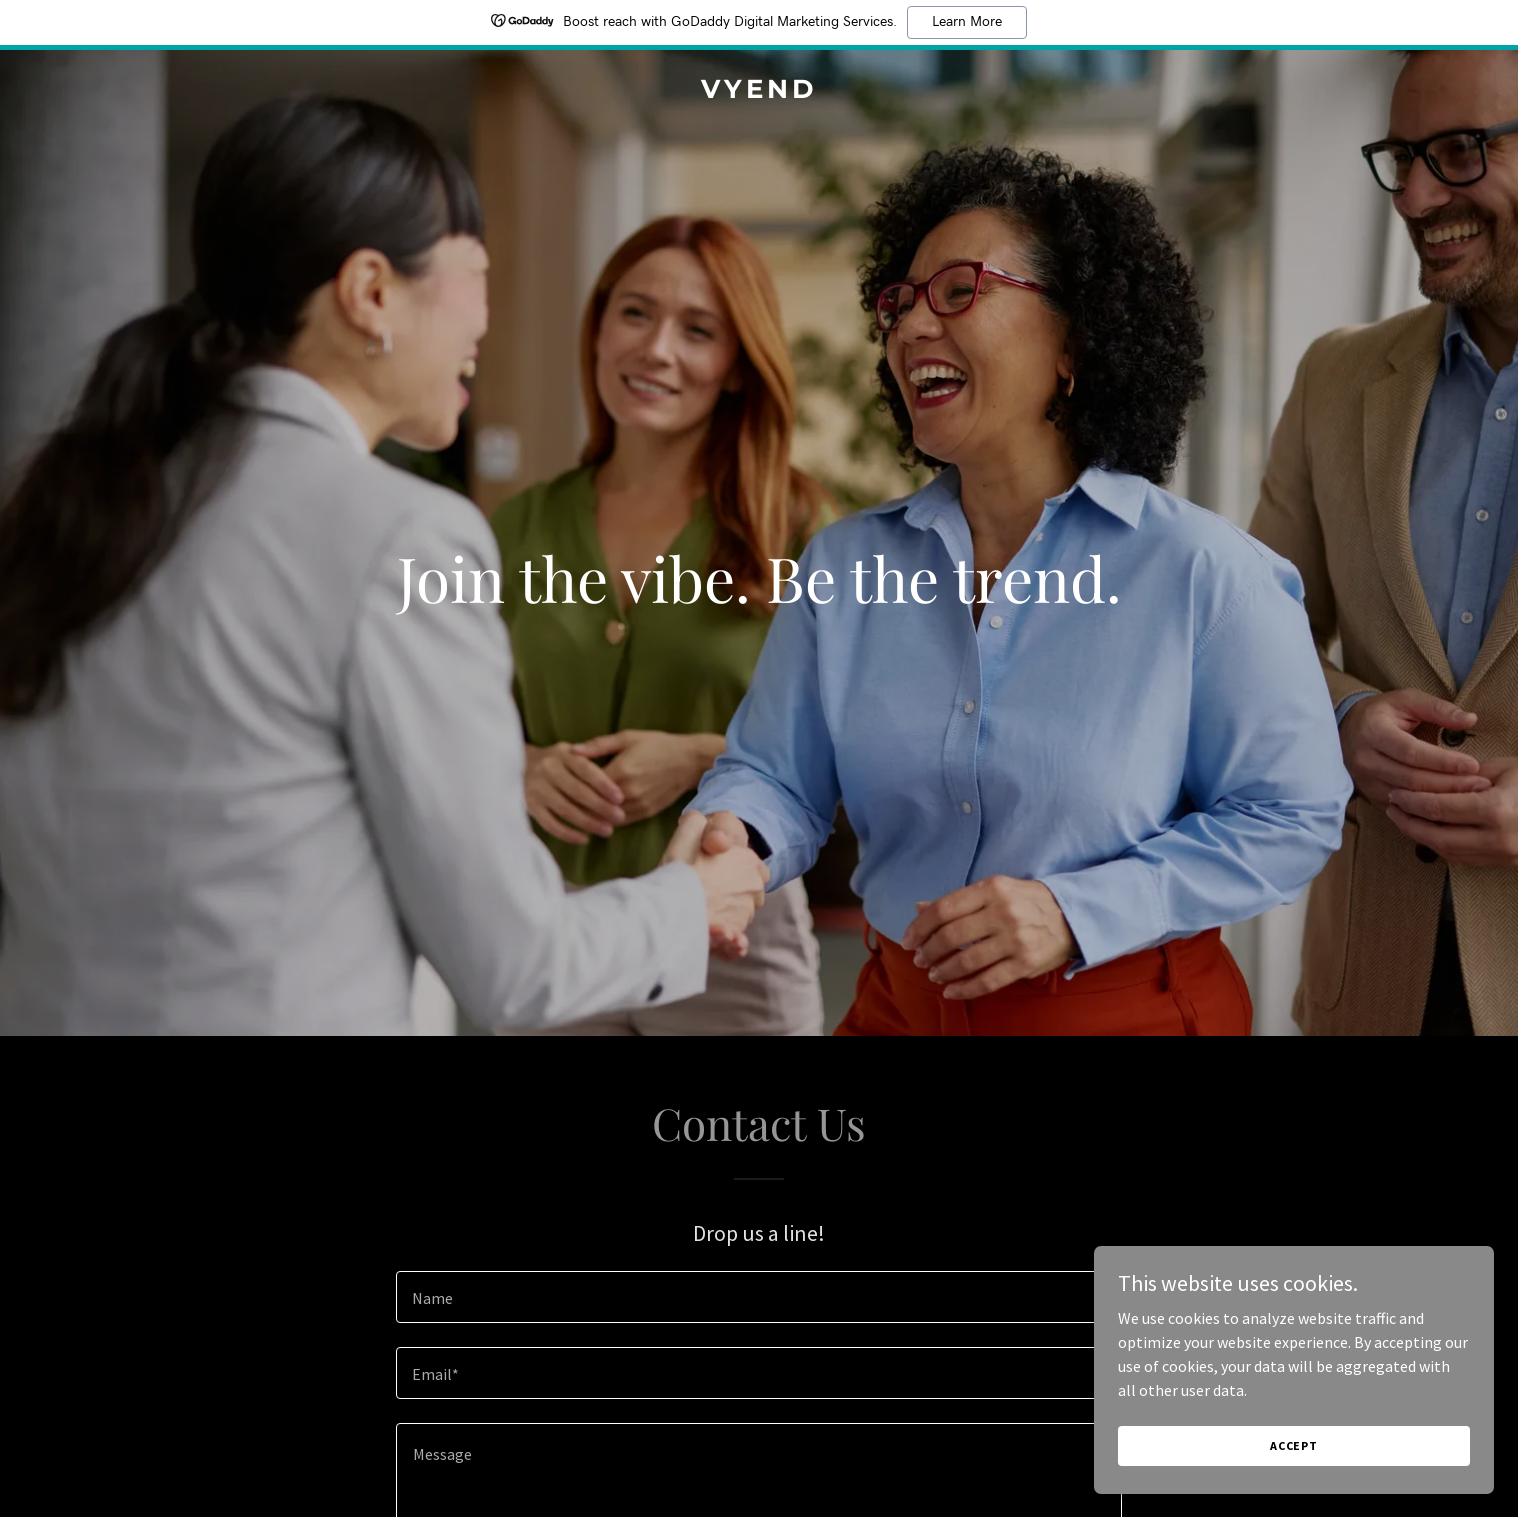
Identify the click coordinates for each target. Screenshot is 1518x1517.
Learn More (967, 22)
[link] (759, 92)
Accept (1294, 1445)
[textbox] (758, 1297)
